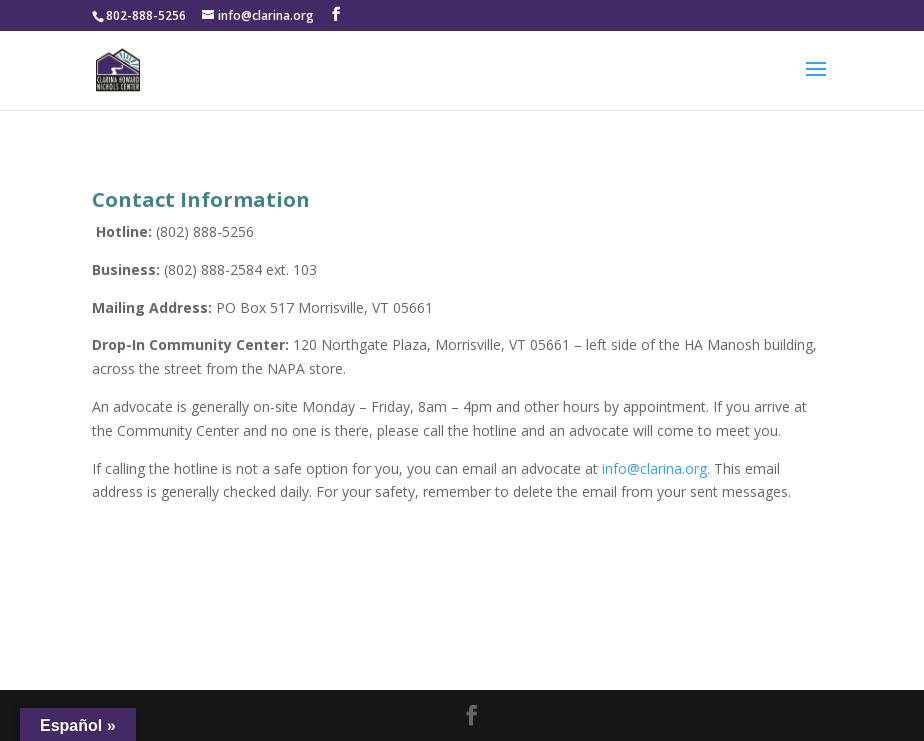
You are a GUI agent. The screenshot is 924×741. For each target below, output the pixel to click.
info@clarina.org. (658, 468)
